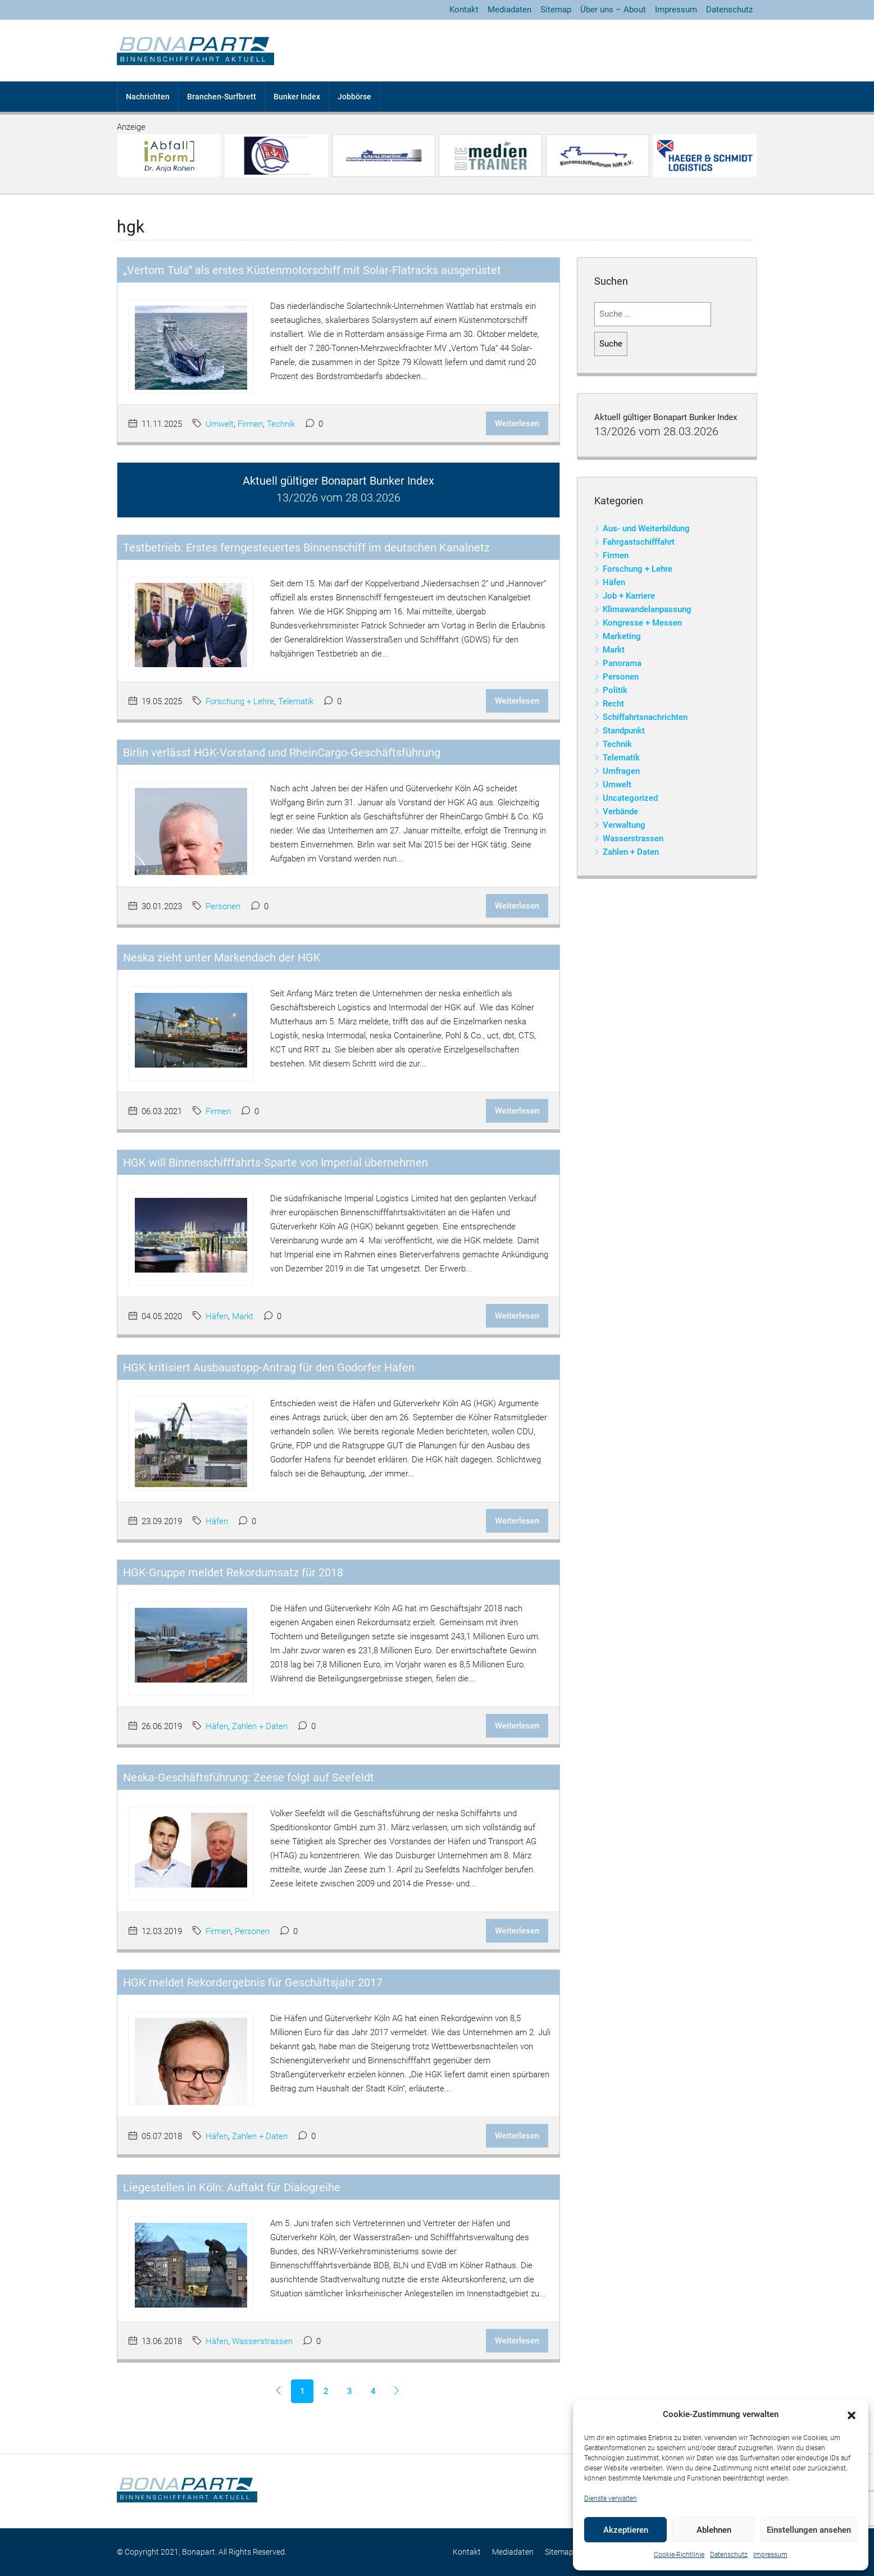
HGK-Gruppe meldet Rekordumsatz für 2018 (233, 1572)
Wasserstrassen (262, 2341)
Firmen (250, 424)
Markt (242, 1316)
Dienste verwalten (610, 2498)
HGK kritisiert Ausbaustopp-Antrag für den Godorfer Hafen (269, 1367)
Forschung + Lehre (240, 701)
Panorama (622, 663)
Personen (223, 906)
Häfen (217, 1316)
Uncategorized (630, 798)
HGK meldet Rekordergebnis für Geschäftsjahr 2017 (253, 1982)
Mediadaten (509, 9)
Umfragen (621, 771)
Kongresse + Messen (642, 623)
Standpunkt (624, 731)
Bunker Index (297, 96)
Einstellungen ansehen (809, 2530)
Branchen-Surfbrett (221, 96)
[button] (851, 2414)
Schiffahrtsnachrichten (645, 717)
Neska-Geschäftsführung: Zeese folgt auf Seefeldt (248, 1777)
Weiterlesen (517, 423)
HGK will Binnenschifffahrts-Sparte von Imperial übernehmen (275, 1162)
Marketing (622, 636)
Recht (613, 704)
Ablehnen (714, 2530)
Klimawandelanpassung (647, 609)
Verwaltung (624, 825)
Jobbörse (354, 96)
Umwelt (220, 424)
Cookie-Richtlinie (679, 2555)
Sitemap (555, 9)
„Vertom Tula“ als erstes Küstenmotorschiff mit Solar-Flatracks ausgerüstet (312, 270)
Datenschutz (729, 2555)
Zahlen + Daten (260, 1726)
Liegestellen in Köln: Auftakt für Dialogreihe (231, 2187)
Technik (281, 424)
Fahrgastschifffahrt (639, 542)
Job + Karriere (629, 596)
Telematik (295, 701)
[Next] (396, 2391)
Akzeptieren (625, 2530)
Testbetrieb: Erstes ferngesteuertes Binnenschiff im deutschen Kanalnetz (306, 547)
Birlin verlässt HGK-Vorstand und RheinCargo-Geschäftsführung (281, 752)
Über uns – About (613, 9)
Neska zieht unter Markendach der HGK (222, 957)
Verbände (620, 811)
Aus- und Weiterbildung (646, 528)
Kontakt (464, 9)
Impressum (770, 2555)
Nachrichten (148, 96)
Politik (615, 690)
